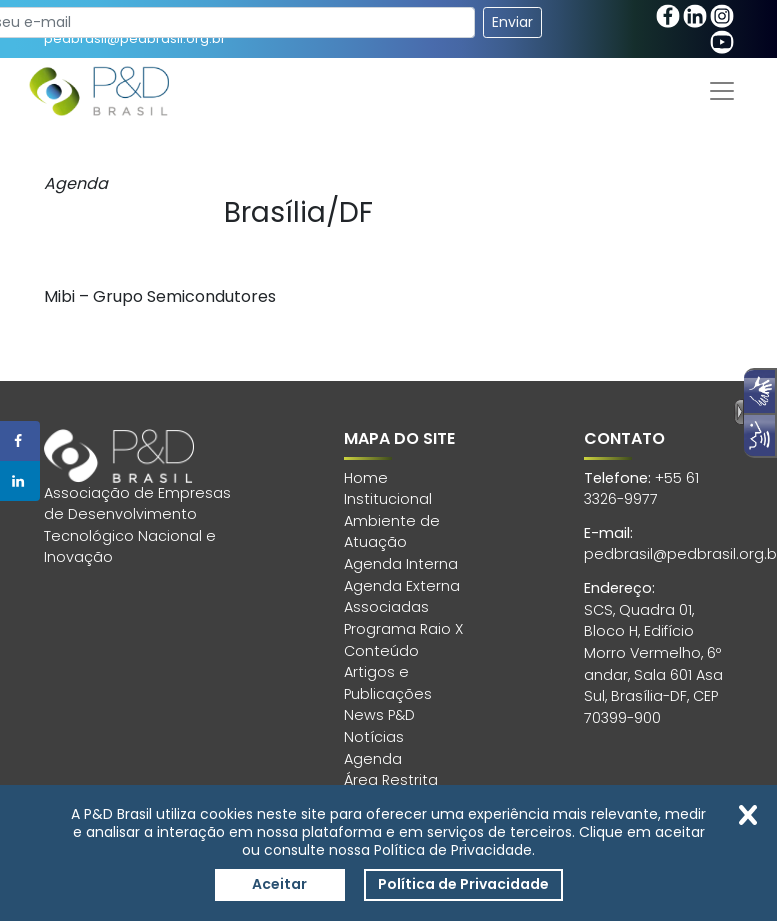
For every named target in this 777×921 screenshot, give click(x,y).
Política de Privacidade (463, 884)
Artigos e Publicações (388, 683)
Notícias (374, 737)
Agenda (373, 759)
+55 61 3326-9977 (641, 489)
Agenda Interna (401, 564)
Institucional (388, 499)
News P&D (379, 715)
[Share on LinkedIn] (20, 481)
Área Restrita (391, 780)
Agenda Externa (402, 586)
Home (366, 478)
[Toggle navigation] (722, 91)
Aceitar (279, 884)
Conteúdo (381, 651)
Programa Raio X (403, 629)
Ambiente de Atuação (392, 532)
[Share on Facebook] (20, 441)
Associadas (386, 607)
